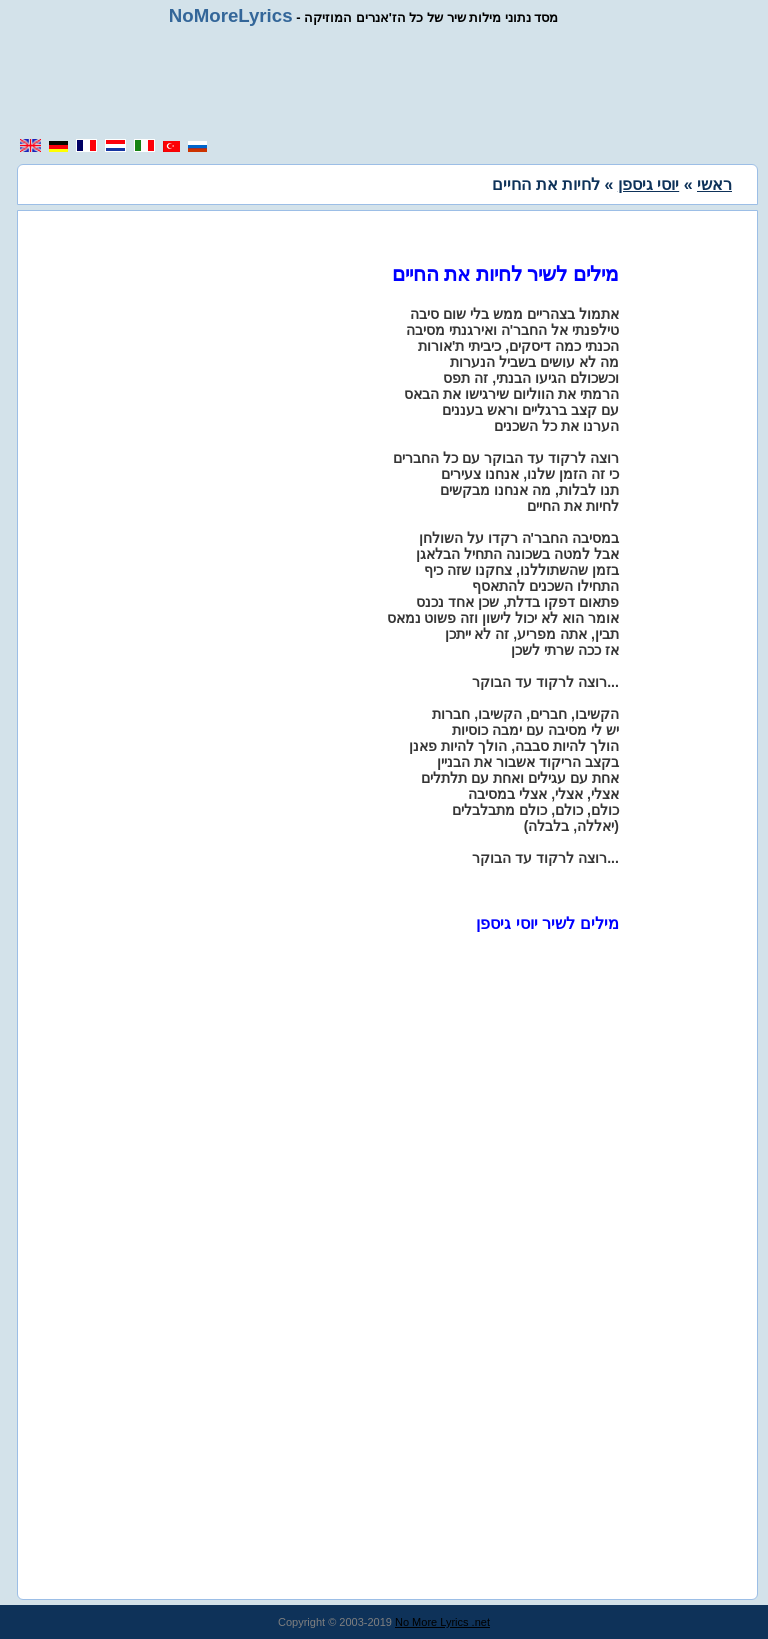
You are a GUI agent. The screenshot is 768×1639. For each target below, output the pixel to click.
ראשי (714, 184)
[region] (384, 82)
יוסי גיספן (648, 184)
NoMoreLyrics (231, 15)
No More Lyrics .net (442, 1622)
